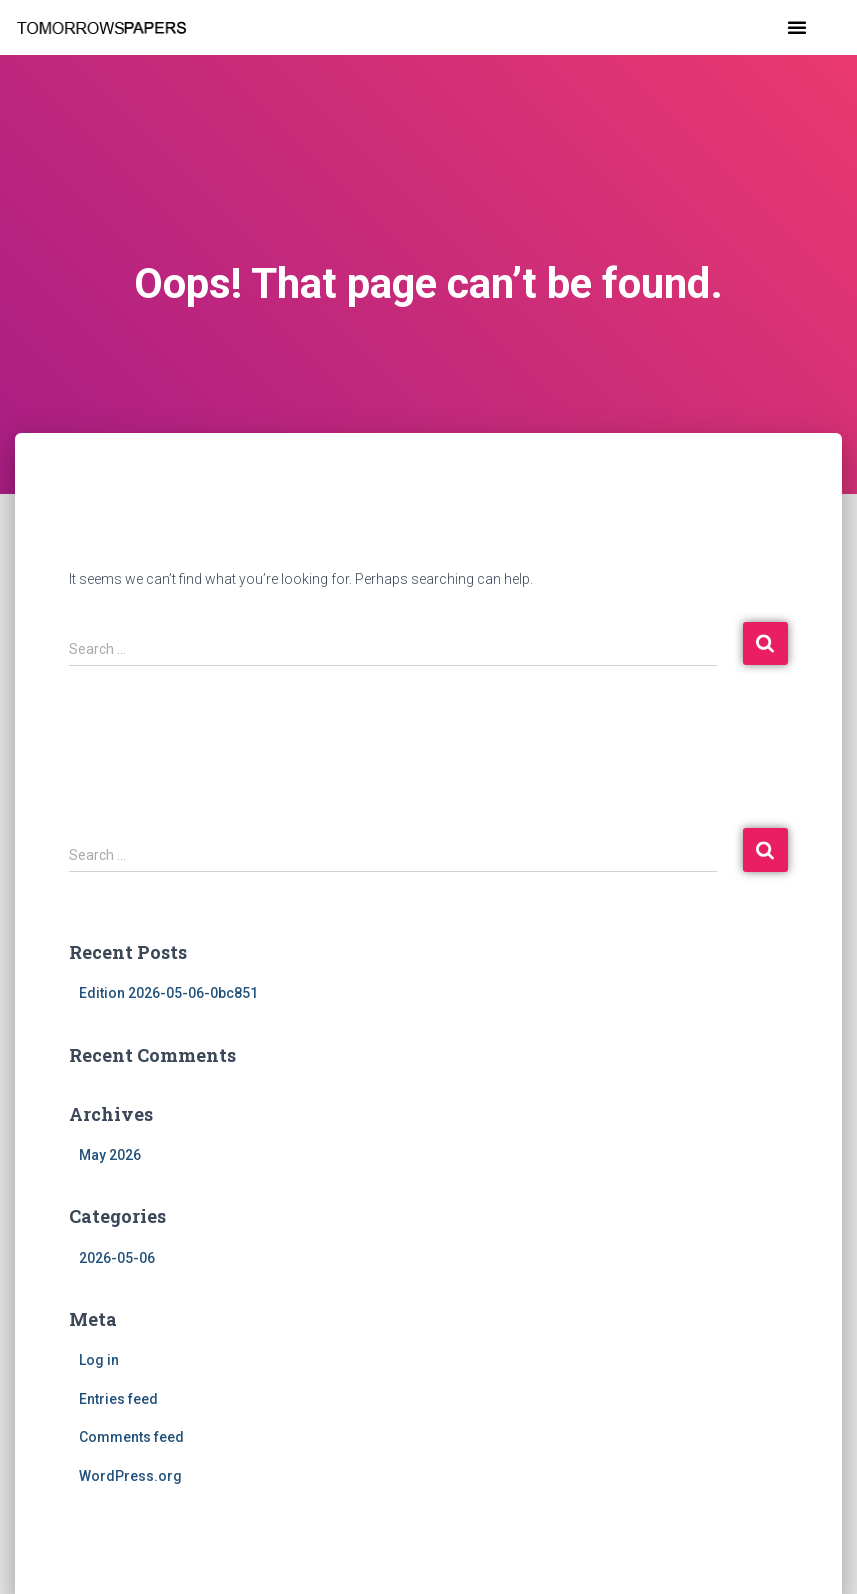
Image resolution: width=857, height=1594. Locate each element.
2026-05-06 (117, 1258)
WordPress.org (130, 1476)
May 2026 (110, 1155)
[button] (797, 27)
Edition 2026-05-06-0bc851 (168, 993)
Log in (99, 1360)
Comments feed (131, 1437)
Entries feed (118, 1399)
